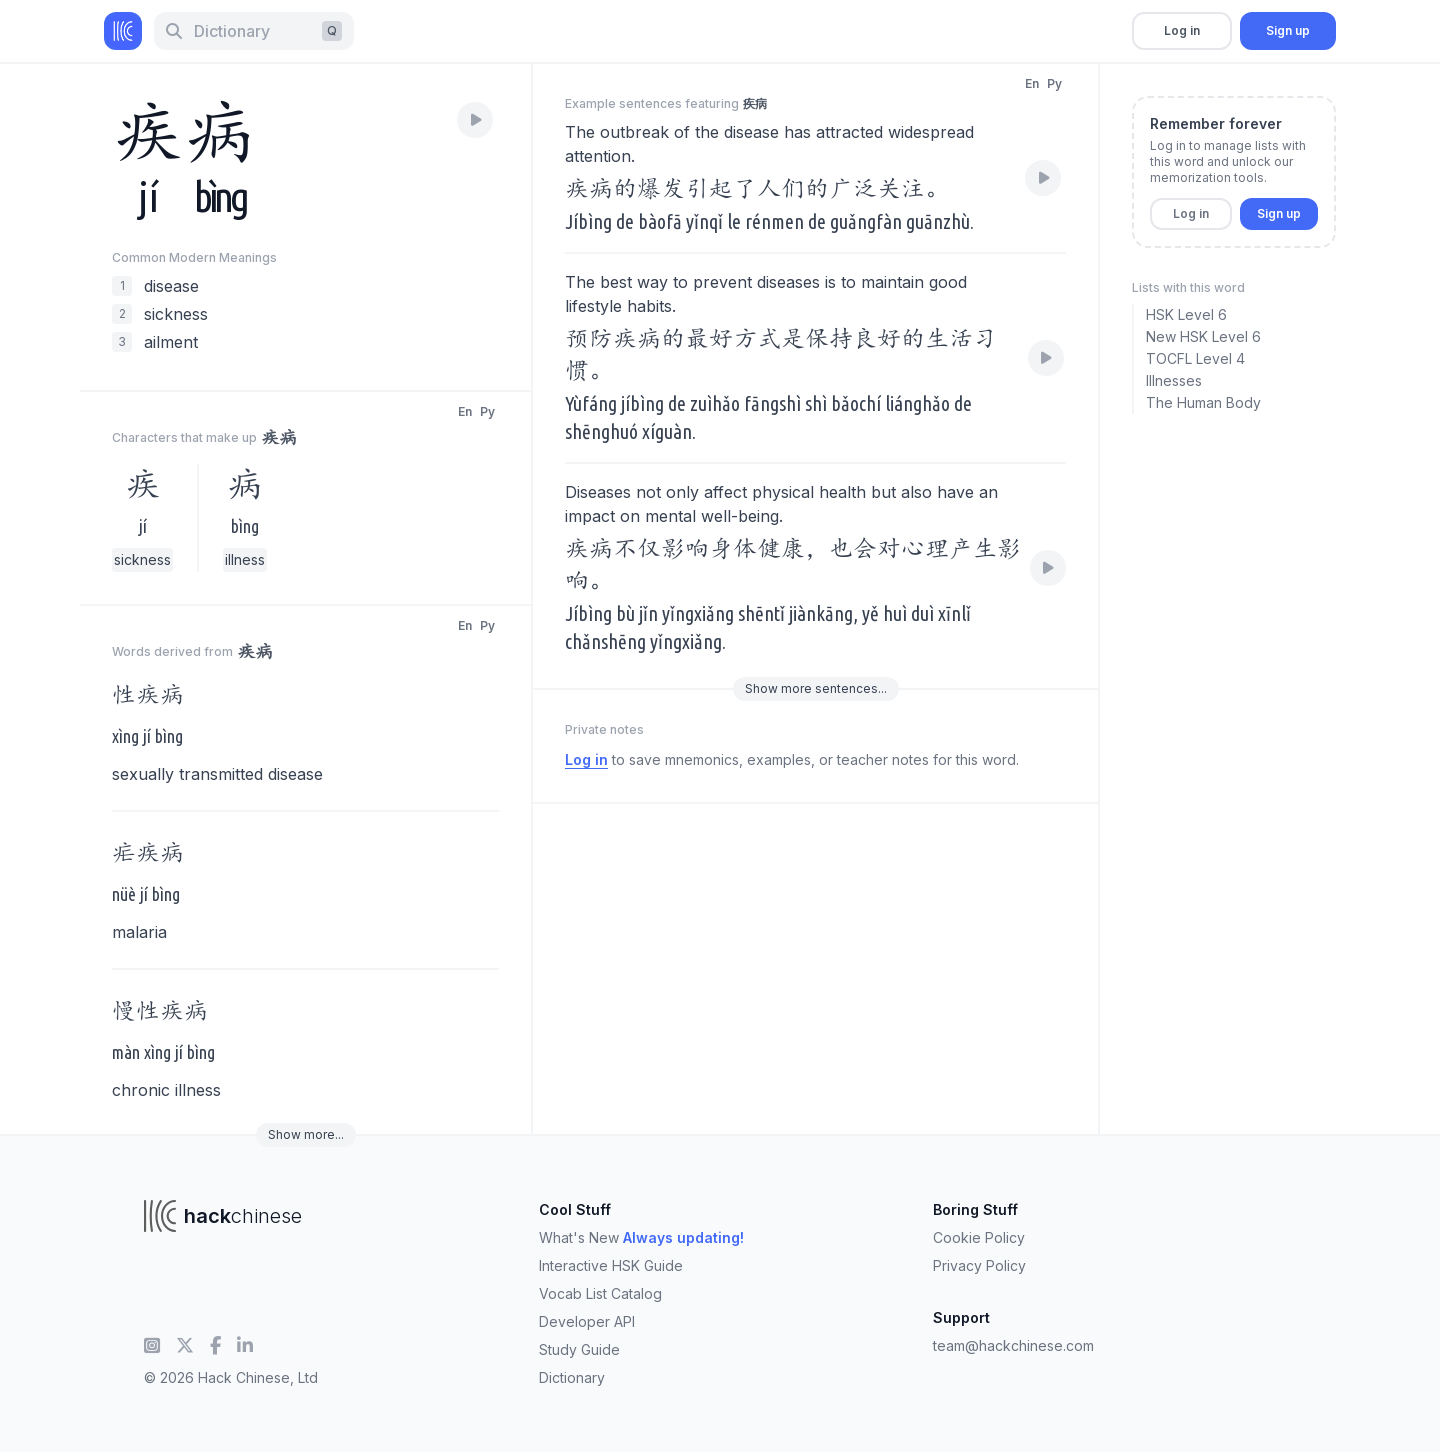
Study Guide (579, 1349)
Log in (1182, 30)
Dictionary (572, 1377)
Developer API (587, 1321)
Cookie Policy (979, 1237)
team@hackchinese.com (1013, 1345)
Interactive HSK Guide (611, 1265)
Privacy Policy (979, 1265)
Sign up (1288, 30)
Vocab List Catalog (600, 1293)
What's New (641, 1237)
